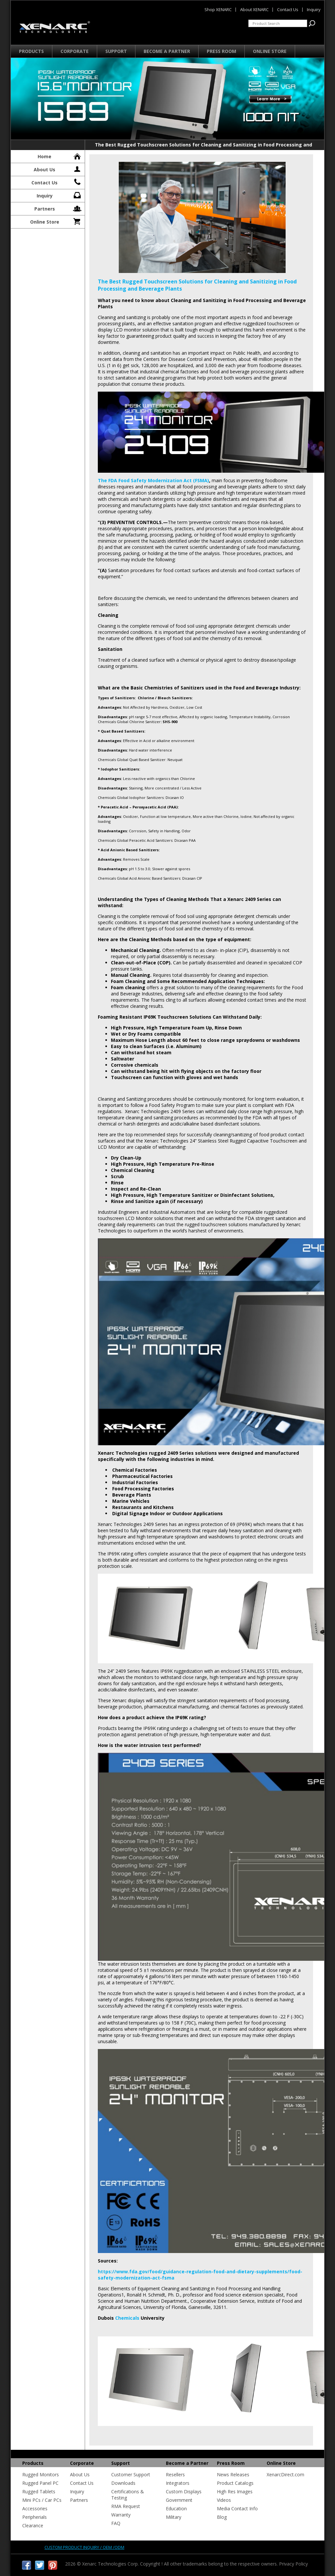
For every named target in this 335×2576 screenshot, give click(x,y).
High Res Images (235, 2491)
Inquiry (59, 194)
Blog (222, 2517)
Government (179, 2500)
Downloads (123, 2483)
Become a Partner (167, 51)
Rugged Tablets (38, 2491)
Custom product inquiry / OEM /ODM (84, 2547)
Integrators (177, 2483)
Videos (224, 2500)
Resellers (175, 2474)
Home (60, 155)
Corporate (75, 51)
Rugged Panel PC (40, 2483)
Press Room (221, 51)
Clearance (32, 2525)
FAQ (115, 2523)
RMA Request (125, 2506)
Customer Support (130, 2474)
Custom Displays (184, 2491)
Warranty (121, 2515)
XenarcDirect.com (285, 2474)
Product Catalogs (235, 2483)
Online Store (270, 51)
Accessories (34, 2508)
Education (176, 2508)
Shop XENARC (218, 9)
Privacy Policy (293, 2564)
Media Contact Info (237, 2508)
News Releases (233, 2474)
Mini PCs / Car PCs (42, 2500)
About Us (58, 168)
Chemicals (127, 2318)
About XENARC (254, 9)
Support (116, 51)
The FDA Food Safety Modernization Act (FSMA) (153, 480)
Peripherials (34, 2517)
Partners (58, 207)
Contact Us (56, 181)
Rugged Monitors (40, 2474)
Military (173, 2517)
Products (31, 51)
